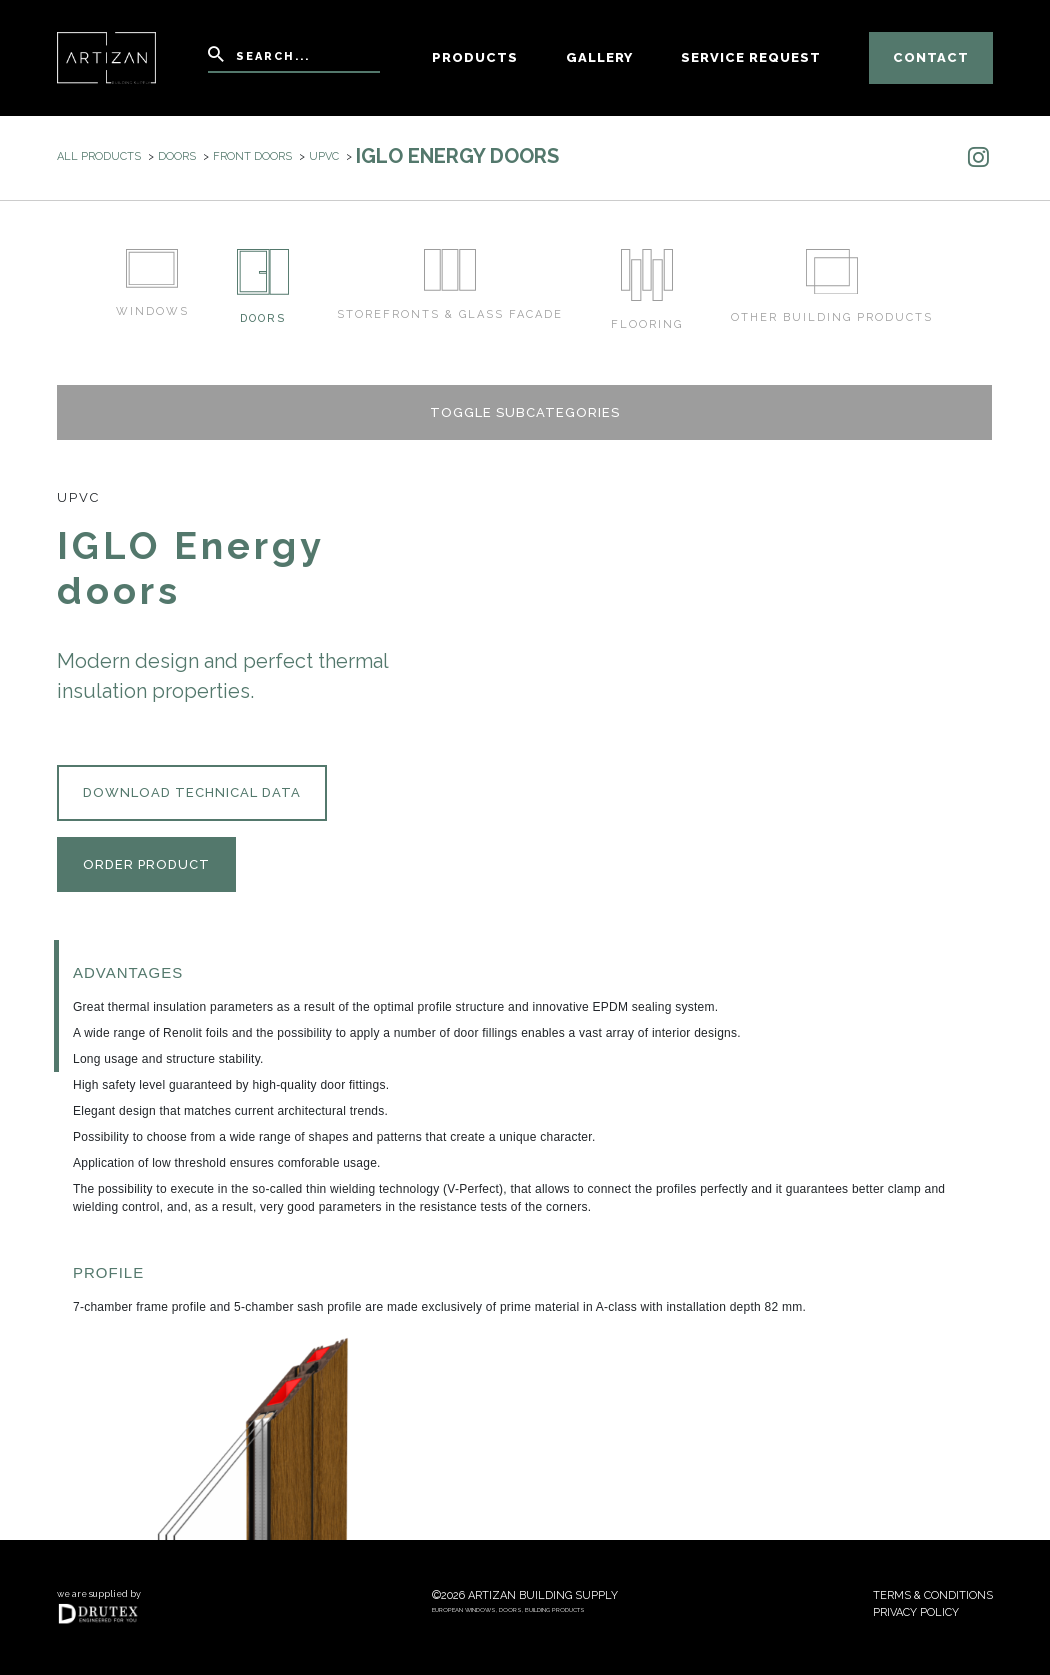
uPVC (324, 156)
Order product (146, 864)
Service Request (751, 57)
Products (475, 57)
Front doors (252, 156)
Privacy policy (916, 1612)
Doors (177, 156)
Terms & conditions (933, 1595)
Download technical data (192, 792)
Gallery (599, 57)
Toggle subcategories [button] (525, 412)
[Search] (294, 58)
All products (99, 156)
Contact (931, 57)
